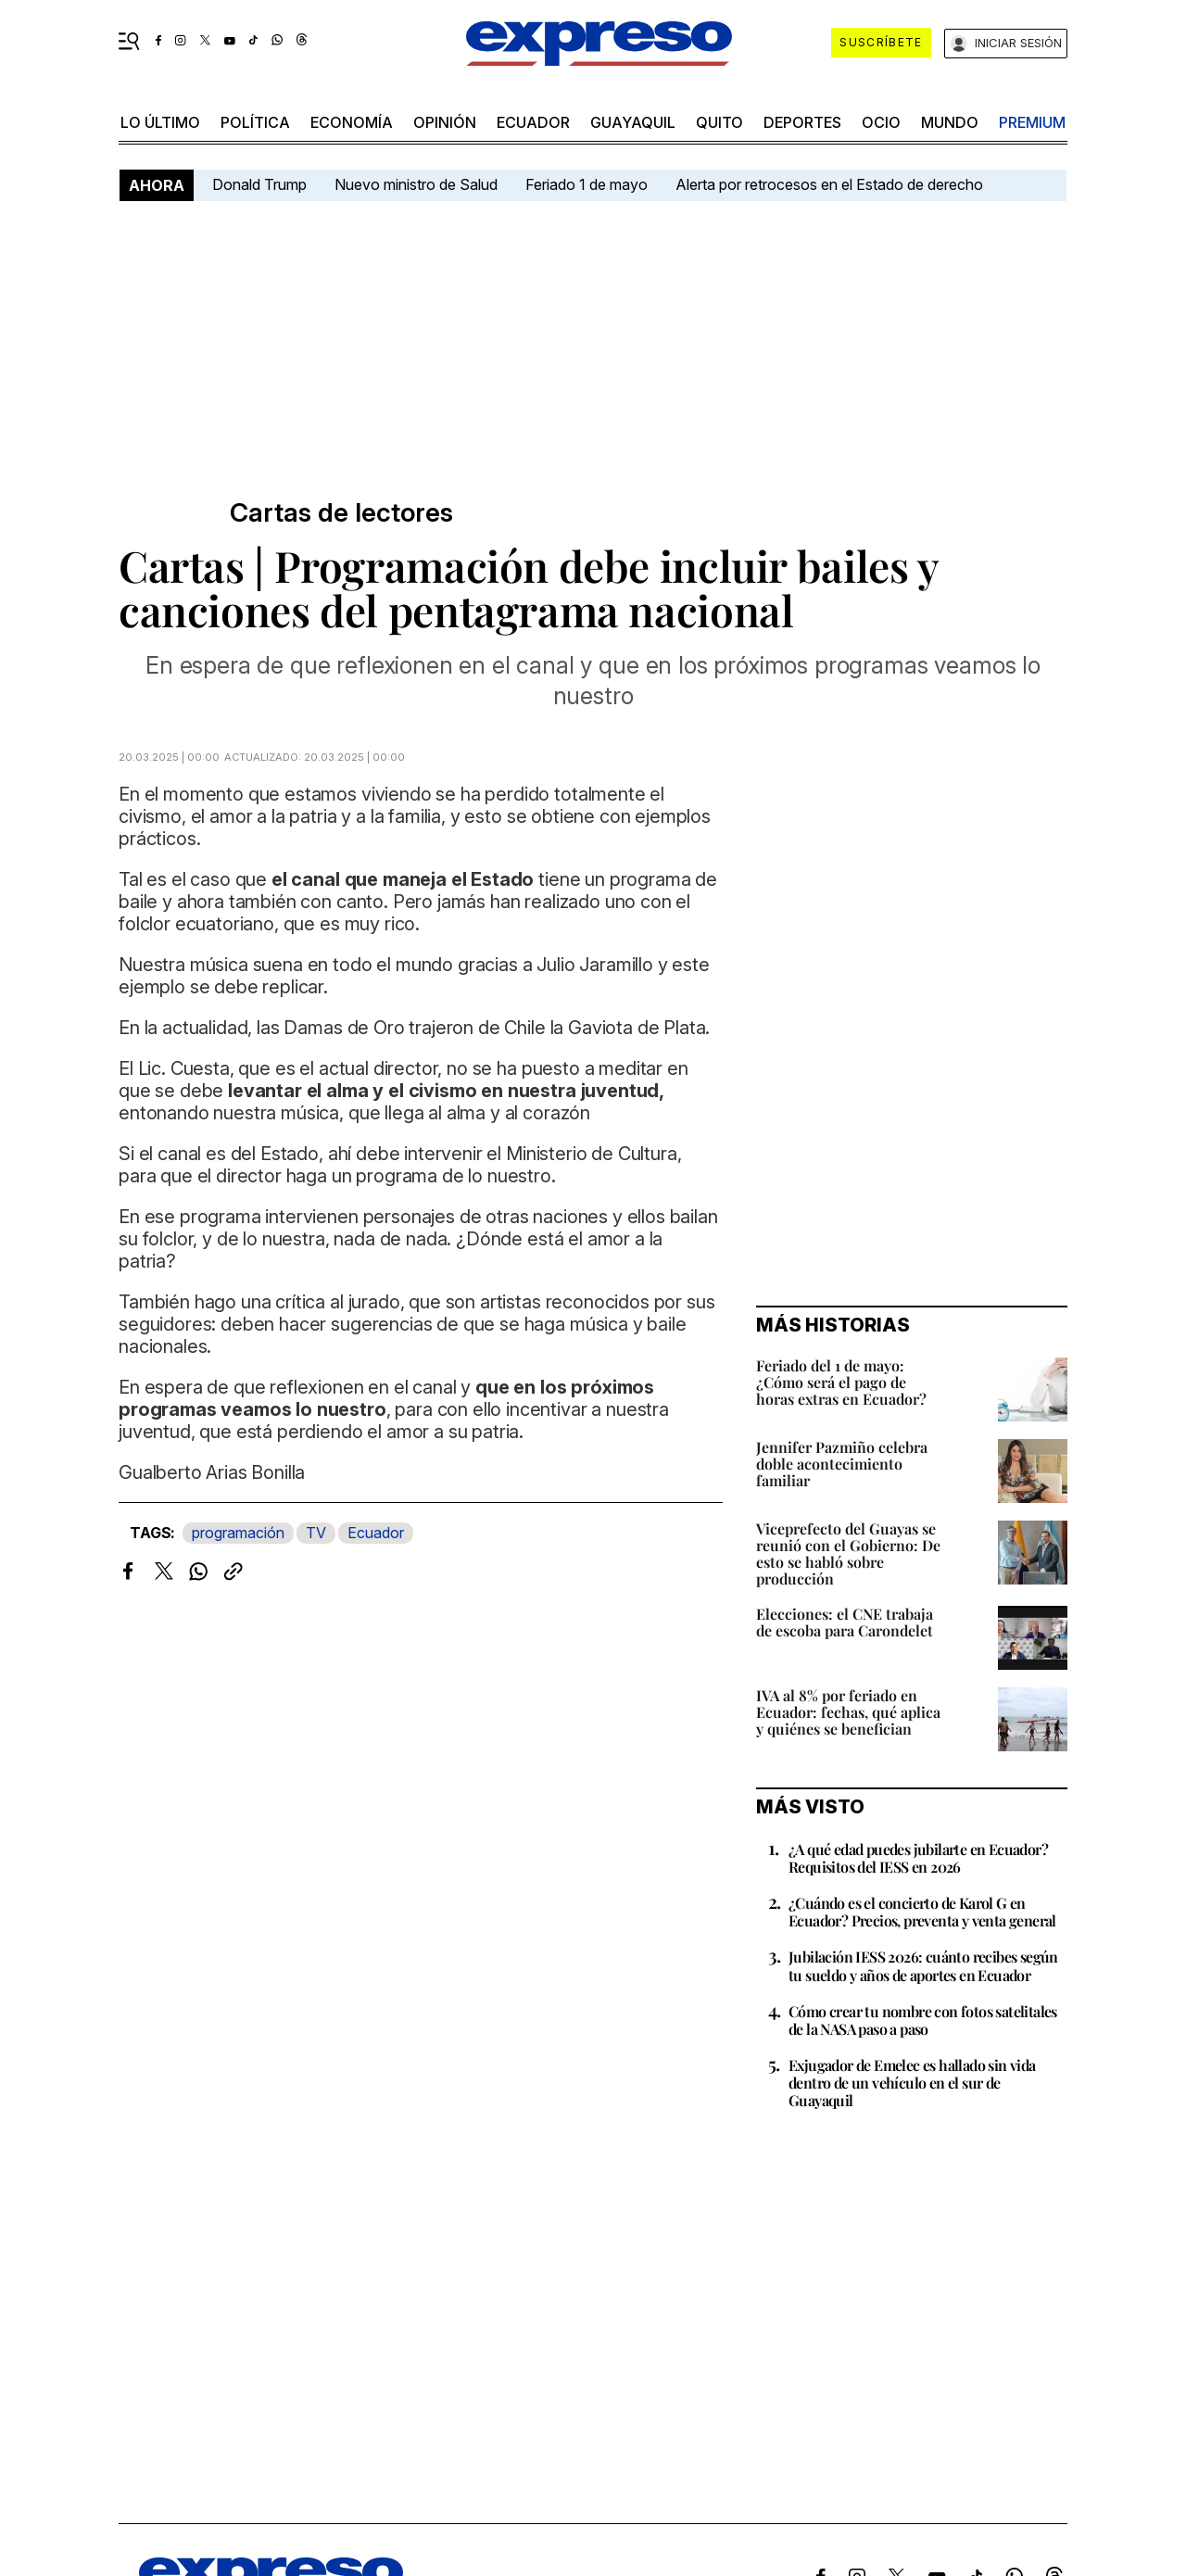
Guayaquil (632, 122)
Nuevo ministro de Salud (416, 184)
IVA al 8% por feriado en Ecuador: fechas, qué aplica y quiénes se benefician (848, 1712)
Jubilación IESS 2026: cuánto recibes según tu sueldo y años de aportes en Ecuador (923, 1965)
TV (316, 1532)
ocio (881, 122)
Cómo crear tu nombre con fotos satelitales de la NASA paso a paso (923, 2020)
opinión (444, 122)
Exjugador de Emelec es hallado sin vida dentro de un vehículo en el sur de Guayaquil (912, 2082)
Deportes (802, 122)
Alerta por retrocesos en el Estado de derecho (829, 184)
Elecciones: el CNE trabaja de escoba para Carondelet (844, 1622)
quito (719, 122)
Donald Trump (259, 184)
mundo (949, 122)
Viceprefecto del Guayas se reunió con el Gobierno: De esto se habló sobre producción (848, 1553)
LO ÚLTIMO (160, 122)
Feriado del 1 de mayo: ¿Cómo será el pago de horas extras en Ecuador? (841, 1382)
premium (1032, 122)
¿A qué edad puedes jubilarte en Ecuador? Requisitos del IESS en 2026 (918, 1857)
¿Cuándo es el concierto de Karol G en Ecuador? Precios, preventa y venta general (922, 1911)
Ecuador (533, 122)
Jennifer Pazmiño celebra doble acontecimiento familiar (841, 1463)
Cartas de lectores (341, 513)
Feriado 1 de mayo (586, 184)
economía (351, 122)
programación (238, 1532)
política (255, 122)
